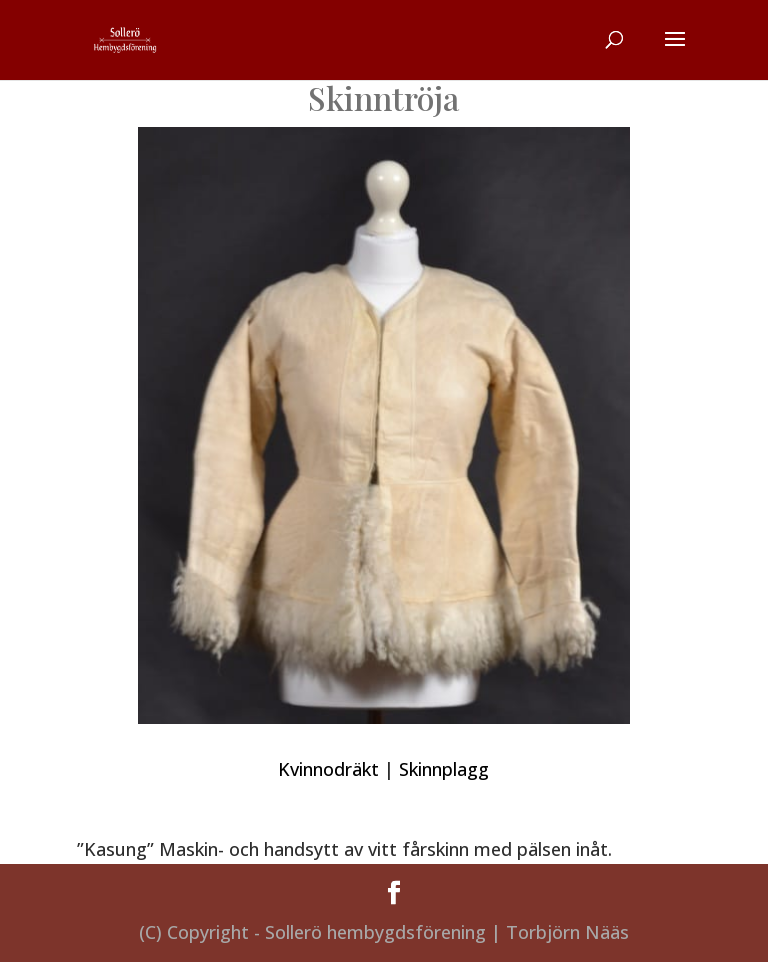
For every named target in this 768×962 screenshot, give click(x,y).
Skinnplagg (444, 769)
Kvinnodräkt (328, 769)
